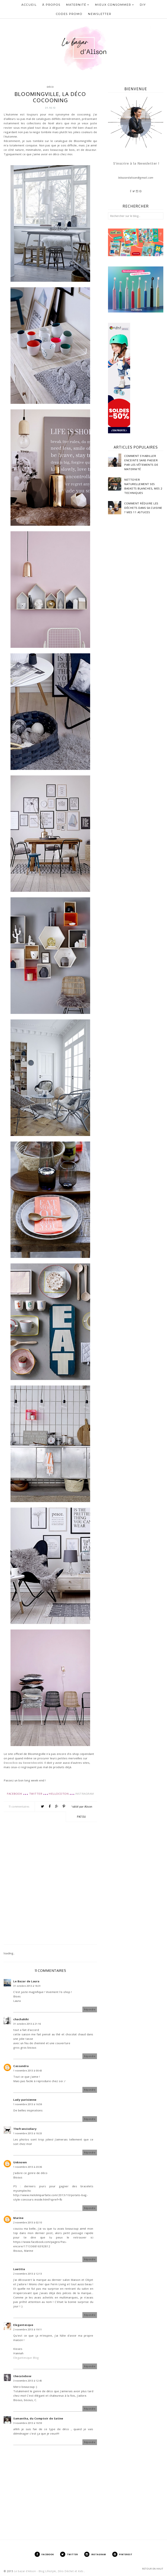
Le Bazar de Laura (26, 1981)
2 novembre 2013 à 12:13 (27, 2273)
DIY (143, 4)
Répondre (89, 2009)
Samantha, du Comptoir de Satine (38, 2418)
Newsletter (99, 14)
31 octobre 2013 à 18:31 (27, 1985)
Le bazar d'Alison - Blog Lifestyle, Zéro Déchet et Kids (49, 2571)
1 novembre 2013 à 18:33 (27, 2133)
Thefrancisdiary (25, 2129)
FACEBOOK (14, 1793)
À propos (51, 4)
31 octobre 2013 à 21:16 (27, 2023)
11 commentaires (19, 1806)
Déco (50, 87)
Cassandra (21, 2066)
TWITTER (35, 1793)
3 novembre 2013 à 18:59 (27, 2423)
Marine (18, 2218)
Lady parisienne (24, 2099)
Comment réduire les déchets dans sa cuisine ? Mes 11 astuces (143, 507)
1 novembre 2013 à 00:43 (27, 2070)
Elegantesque (23, 2325)
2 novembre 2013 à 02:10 (27, 2222)
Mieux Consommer (114, 4)
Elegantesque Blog (26, 2357)
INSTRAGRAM (84, 1793)
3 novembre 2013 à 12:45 (27, 2380)
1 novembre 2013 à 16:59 (27, 2104)
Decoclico (11, 1762)
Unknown (20, 2162)
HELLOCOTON (59, 1793)
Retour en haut (152, 2568)
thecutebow (22, 2376)
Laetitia (19, 2269)
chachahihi (21, 2019)
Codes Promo (69, 14)
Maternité (77, 4)
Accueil (29, 4)
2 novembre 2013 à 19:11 (27, 2329)
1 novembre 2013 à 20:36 (27, 2166)
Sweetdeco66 (33, 1762)
